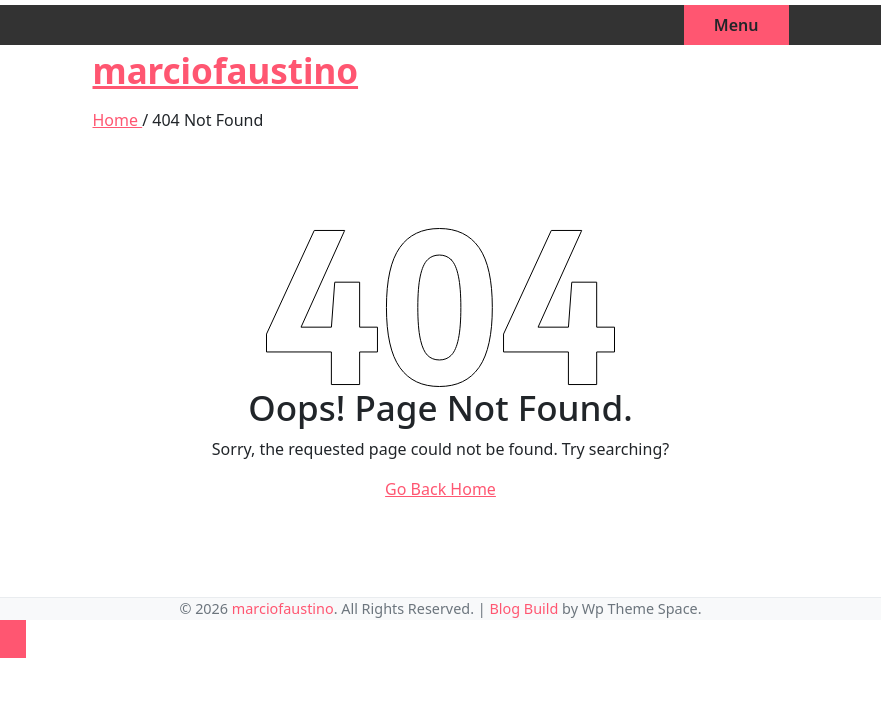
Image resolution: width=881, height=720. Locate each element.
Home (118, 120)
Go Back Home (440, 489)
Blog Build (523, 608)
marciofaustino (226, 70)
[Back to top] (13, 639)
